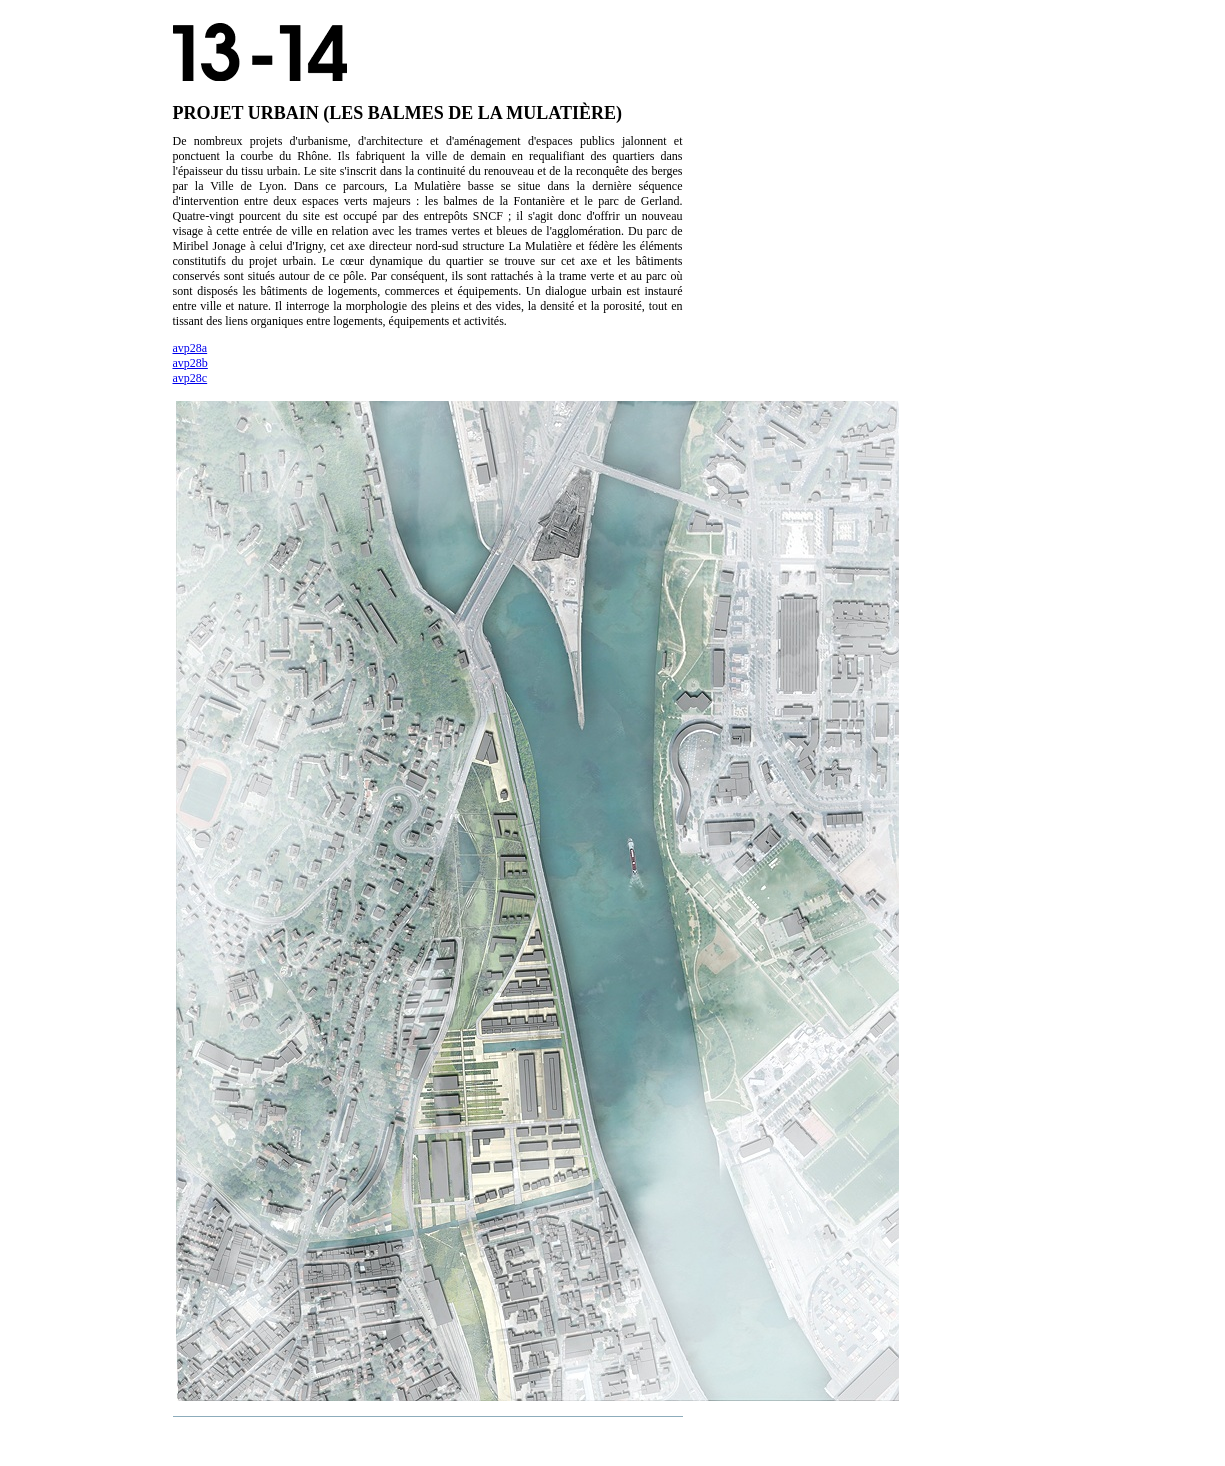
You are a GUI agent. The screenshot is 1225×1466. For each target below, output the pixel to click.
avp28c (190, 378)
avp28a (190, 348)
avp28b (190, 363)
